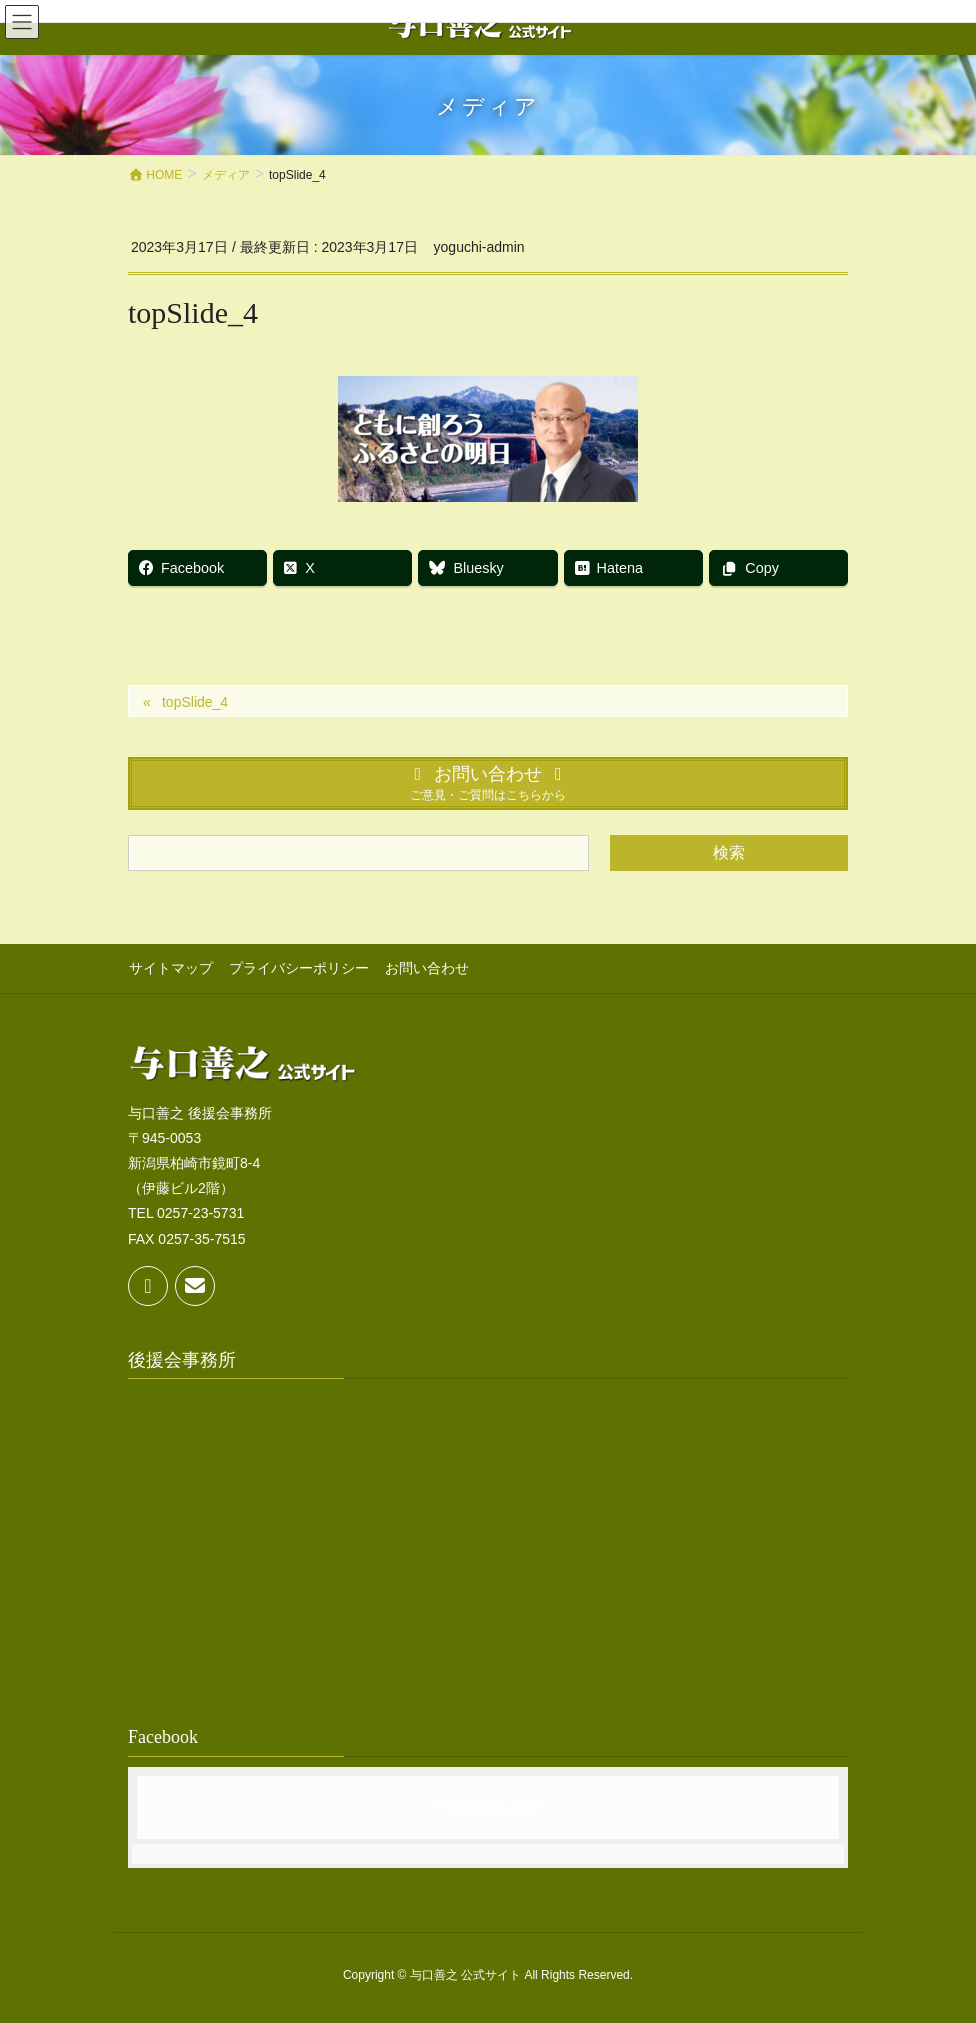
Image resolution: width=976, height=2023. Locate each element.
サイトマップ (170, 968)
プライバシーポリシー (297, 968)
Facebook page (488, 1805)
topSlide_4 (195, 702)
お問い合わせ (424, 968)
